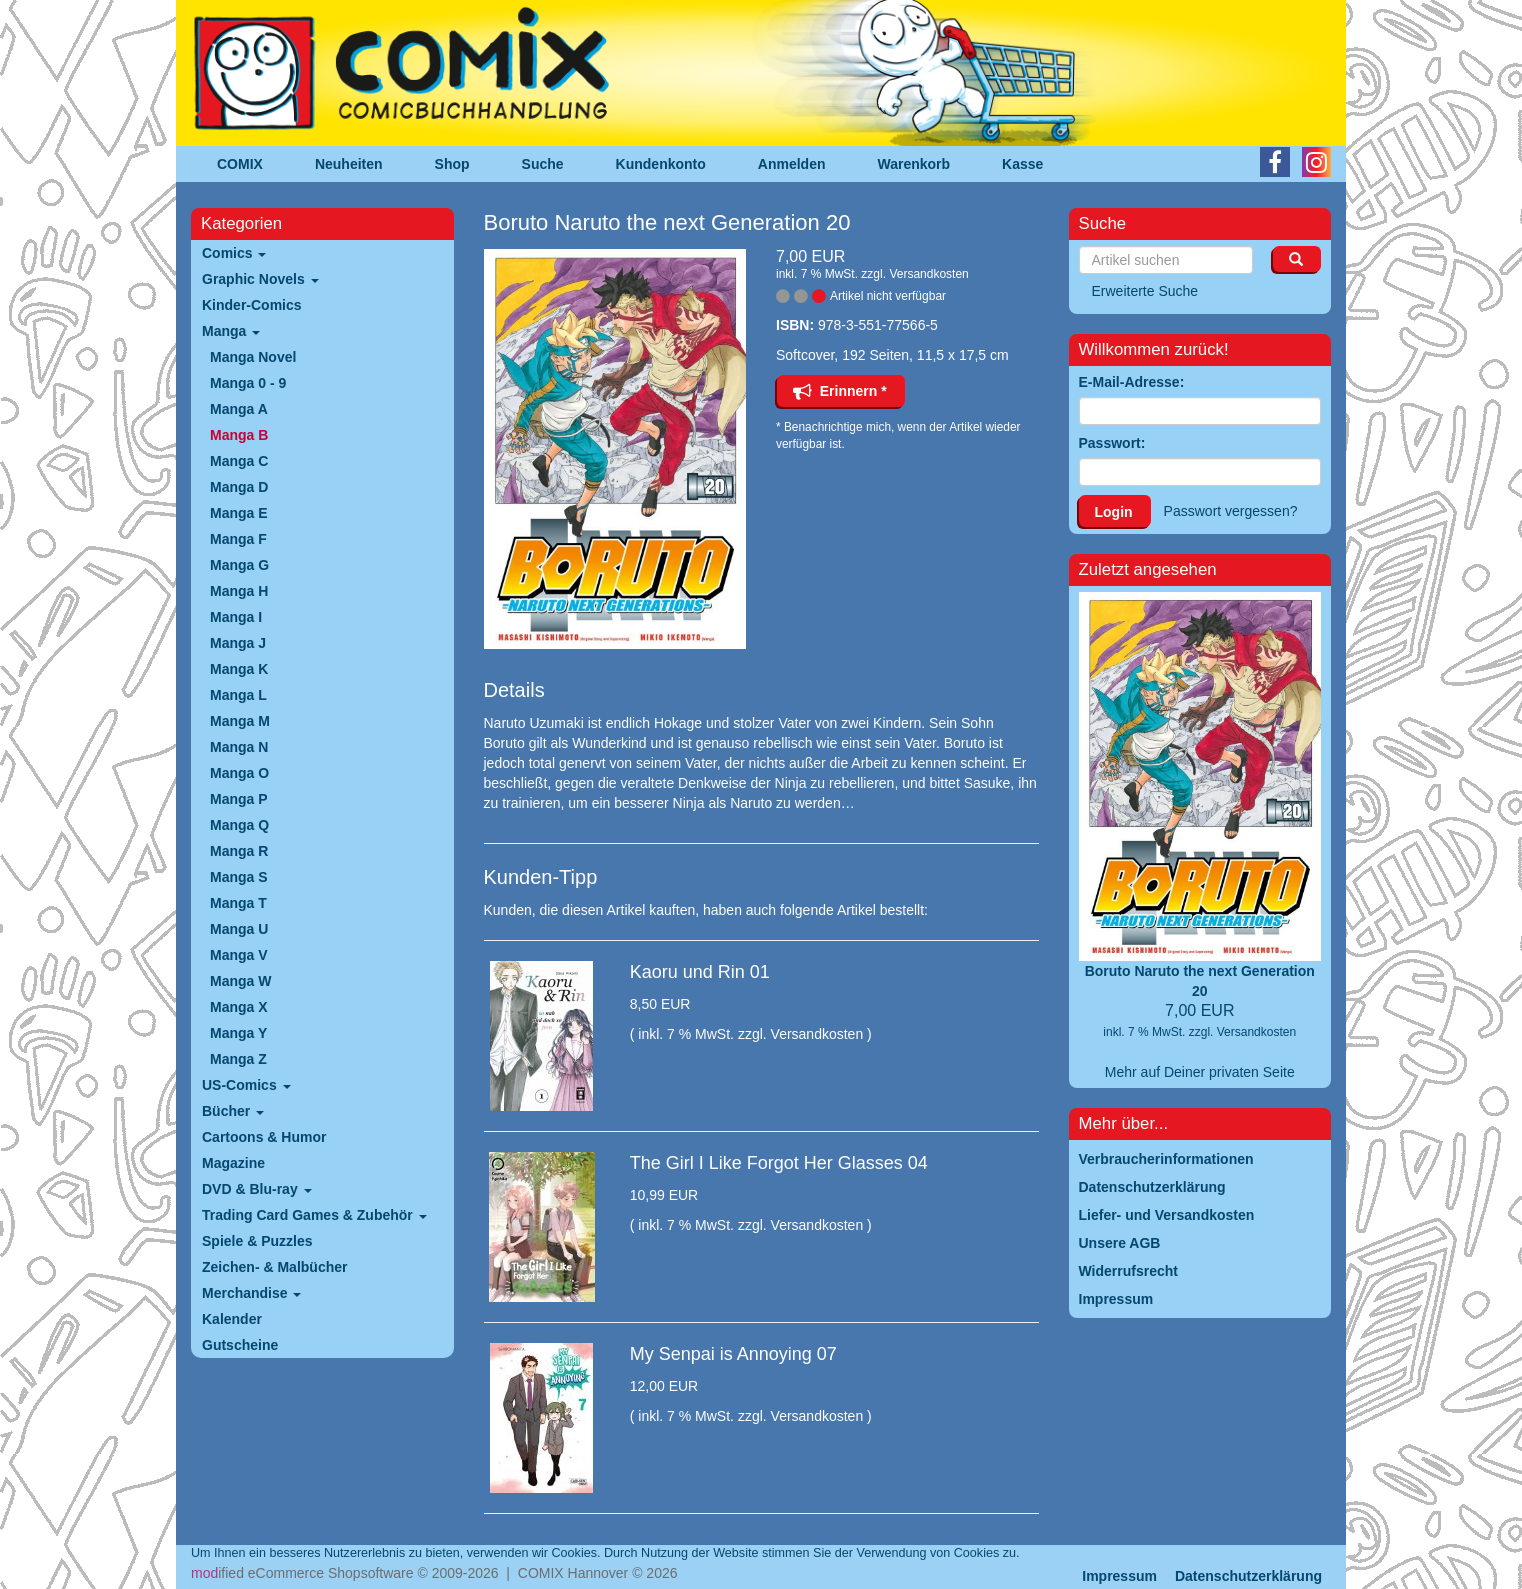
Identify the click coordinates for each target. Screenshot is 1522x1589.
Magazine (233, 1163)
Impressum (1119, 1576)
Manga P (239, 799)
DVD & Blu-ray (257, 1189)
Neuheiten (349, 164)
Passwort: (1112, 443)
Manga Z (238, 1059)
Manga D (239, 487)
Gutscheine (240, 1345)
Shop (452, 164)
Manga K (239, 669)
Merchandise (251, 1293)
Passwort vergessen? (1231, 511)
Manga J (238, 643)
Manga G (239, 565)
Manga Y (238, 1033)
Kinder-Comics (252, 305)
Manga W (240, 981)
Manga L (238, 695)
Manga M (240, 721)
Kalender (232, 1319)
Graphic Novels (260, 279)
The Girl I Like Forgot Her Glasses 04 (779, 1163)
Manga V (239, 955)
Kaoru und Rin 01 (700, 972)
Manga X (239, 1007)
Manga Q (239, 825)
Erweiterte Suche (1145, 291)
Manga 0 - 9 (248, 383)
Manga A (239, 409)
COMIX (240, 164)
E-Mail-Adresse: (1132, 382)
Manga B (239, 435)
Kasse (1022, 164)
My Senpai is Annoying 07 (733, 1354)
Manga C (239, 461)
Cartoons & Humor (264, 1137)
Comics (234, 253)
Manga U (239, 929)
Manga (231, 331)
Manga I (236, 617)
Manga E (239, 513)
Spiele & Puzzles (257, 1241)
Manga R (239, 851)
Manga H (239, 591)
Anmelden (792, 164)
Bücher (233, 1111)
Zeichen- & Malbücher (274, 1267)
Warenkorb (914, 164)
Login (1114, 512)
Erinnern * (840, 391)
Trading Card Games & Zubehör (314, 1215)
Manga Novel (253, 357)
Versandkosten (928, 274)
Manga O (239, 773)
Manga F (238, 539)
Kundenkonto (661, 164)
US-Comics (246, 1085)
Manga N (239, 747)
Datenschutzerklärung (1248, 1576)
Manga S (239, 877)
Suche (543, 164)
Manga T (238, 903)
